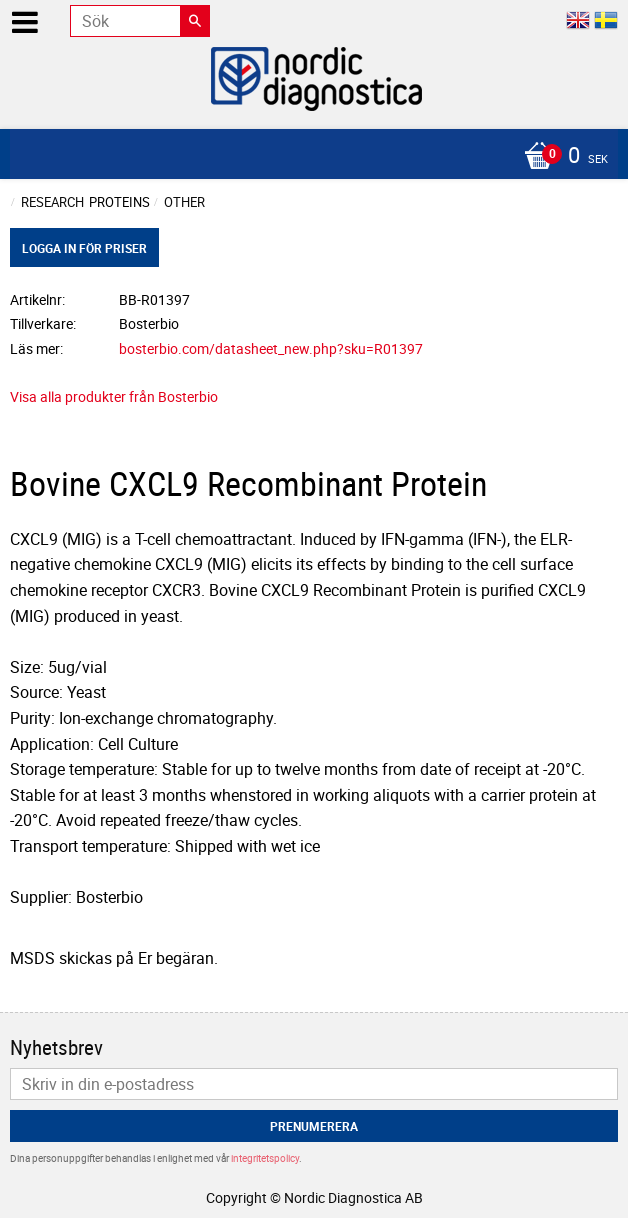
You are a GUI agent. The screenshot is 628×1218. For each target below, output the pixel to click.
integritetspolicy (265, 1158)
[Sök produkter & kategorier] (140, 21)
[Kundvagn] (309, 157)
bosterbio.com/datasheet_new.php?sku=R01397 (271, 348)
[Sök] (195, 21)
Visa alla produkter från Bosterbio (114, 396)
